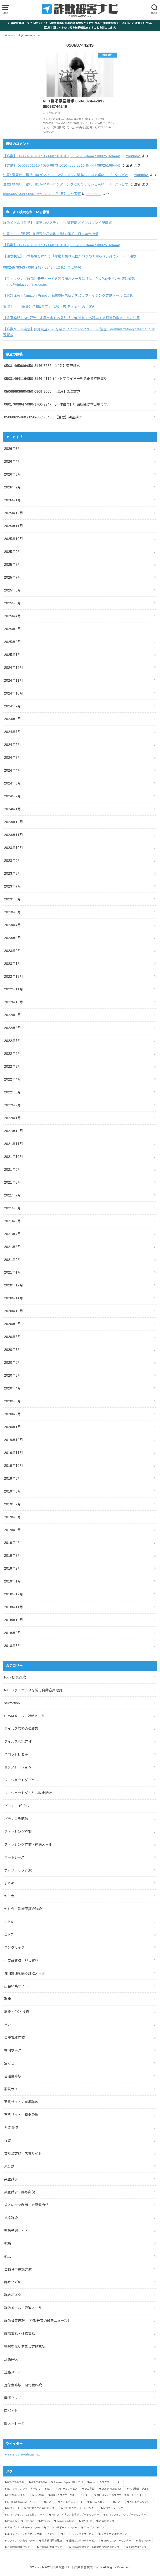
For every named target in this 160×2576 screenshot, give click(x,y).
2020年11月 (13, 1298)
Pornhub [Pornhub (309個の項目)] (12, 2521)
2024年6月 (12, 744)
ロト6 (8, 1922)
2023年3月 (12, 938)
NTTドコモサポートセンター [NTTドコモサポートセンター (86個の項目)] (80, 2508)
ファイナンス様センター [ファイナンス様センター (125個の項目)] (21, 2540)
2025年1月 (12, 655)
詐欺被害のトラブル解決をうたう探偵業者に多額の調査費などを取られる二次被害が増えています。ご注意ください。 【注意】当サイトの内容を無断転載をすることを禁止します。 (85, 25)
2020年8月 (12, 1337)
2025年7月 (12, 577)
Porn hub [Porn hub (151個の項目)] (29, 2521)
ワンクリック (14, 1947)
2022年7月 (12, 1041)
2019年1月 (12, 1581)
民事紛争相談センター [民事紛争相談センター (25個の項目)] (19, 2547)
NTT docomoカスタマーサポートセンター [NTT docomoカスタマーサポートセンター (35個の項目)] (120, 2495)
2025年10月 (13, 539)
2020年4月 (12, 1388)
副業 (7, 1999)
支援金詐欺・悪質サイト (23, 2153)
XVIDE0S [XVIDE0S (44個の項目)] (86, 2521)
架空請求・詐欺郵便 (19, 2192)
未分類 (9, 2166)
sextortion (12, 1703)
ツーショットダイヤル (21, 1780)
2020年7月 (12, 1349)
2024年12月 (13, 667)
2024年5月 (12, 757)
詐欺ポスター (14, 2295)
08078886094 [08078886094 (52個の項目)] (39, 2482)
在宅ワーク (12, 2050)
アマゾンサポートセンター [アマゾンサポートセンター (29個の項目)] (62, 2527)
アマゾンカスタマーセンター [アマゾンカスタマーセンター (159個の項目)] (23, 2527)
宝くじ (9, 2063)
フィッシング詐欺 (17, 1831)
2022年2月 (12, 1105)
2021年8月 (12, 1182)
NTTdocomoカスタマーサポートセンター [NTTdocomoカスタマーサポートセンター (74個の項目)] (30, 2501)
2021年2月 (12, 1260)
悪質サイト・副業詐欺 (21, 2115)
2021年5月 (12, 1221)
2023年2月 (12, 951)
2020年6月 (12, 1362)
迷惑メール (12, 2372)
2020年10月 (13, 1311)
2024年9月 (12, 706)
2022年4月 (12, 1079)
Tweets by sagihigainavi (22, 2454)
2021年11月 (13, 1144)
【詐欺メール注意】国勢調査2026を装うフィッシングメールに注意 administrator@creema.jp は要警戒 (79, 332)
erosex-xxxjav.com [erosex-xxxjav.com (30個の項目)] (112, 2488)
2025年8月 (12, 564)
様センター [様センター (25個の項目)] (144, 2540)
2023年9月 (12, 860)
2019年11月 (13, 1453)
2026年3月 (12, 474)
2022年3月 (12, 1092)
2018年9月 (12, 1633)
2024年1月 (12, 809)
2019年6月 (12, 1517)
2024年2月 (12, 796)
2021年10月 (13, 1156)
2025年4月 (12, 616)
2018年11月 (13, 1607)
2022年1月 (12, 1118)
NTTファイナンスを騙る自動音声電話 (33, 1690)
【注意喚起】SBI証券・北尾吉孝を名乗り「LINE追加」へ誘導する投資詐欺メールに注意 (71, 318)
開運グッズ (12, 2398)
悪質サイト (12, 2089)
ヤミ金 (9, 1896)
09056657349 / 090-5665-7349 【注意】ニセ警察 (42, 194)
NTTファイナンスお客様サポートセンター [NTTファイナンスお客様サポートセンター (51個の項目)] (75, 2514)
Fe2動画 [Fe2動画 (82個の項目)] (39, 2495)
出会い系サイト (16, 1986)
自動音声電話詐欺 (17, 2269)
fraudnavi (133, 156)
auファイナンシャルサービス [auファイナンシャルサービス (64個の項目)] (23, 2488)
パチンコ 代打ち (16, 1806)
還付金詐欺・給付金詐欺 (23, 2385)
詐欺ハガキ (12, 2282)
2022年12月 (13, 976)
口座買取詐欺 (14, 2037)
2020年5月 (12, 1375)
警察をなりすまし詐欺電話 (24, 2346)
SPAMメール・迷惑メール (24, 1716)
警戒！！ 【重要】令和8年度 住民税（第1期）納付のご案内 (49, 307)
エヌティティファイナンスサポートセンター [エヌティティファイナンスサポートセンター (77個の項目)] (32, 2534)
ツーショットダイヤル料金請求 (28, 1793)
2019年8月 (12, 1491)
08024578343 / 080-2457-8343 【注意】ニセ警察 (42, 267)
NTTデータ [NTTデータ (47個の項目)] (13, 2508)
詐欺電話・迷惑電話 (19, 2333)
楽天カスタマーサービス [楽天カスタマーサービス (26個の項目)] (83, 2540)
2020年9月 (12, 1324)
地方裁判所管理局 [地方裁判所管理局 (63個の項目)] (52, 2540)
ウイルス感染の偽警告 (21, 1728)
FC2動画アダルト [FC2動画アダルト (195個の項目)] (139, 2488)
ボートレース (14, 1857)
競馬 (7, 2256)
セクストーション (17, 1767)
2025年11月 (13, 526)
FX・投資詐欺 (15, 1677)
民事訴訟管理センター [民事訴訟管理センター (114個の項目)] (51, 2547)
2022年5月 (12, 1066)
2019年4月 (12, 1542)
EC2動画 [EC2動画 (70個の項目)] (89, 2488)
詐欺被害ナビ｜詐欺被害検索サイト (77, 2567)
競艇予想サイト (16, 2231)
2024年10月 (13, 693)
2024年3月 (12, 783)
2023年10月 (13, 848)
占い (7, 2024)
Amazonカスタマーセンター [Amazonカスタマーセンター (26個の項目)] (106, 2482)
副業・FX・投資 (16, 2012)
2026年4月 (12, 461)
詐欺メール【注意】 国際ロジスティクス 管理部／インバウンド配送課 (57, 223)
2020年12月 (13, 1285)
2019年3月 (12, 1555)
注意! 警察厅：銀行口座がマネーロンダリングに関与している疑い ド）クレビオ (65, 175)
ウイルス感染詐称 (17, 1741)
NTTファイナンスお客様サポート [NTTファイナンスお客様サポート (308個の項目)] (26, 2514)
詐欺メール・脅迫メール (23, 2308)
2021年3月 (12, 1247)
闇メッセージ (14, 2424)
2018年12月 (13, 1594)
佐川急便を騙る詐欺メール (24, 1973)
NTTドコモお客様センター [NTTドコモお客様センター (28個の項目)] (42, 2508)
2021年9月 (12, 1169)
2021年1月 (12, 1272)
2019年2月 (12, 1568)
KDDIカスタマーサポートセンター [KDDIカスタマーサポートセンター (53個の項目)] (70, 2495)
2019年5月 (12, 1530)
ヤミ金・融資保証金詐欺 (23, 1909)
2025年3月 (12, 629)
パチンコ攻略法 (16, 1819)
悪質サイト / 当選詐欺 (21, 2102)
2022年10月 (13, 1002)
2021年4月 (12, 1234)
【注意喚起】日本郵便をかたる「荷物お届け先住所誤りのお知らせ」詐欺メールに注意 (69, 256)
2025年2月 (12, 642)
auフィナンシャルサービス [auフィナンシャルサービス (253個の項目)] (62, 2488)
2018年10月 (13, 1620)
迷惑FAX (11, 2359)
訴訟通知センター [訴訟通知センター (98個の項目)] (139, 2547)
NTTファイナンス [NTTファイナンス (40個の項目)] (113, 2508)
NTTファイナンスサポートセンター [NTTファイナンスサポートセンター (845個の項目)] (126, 2514)
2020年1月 (12, 1427)
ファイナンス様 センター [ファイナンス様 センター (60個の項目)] (115, 2534)
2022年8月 (12, 1028)
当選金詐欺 (12, 2076)
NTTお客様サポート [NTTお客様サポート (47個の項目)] (72, 2501)
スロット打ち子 (16, 1754)
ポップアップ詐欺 (17, 1870)
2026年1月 (12, 500)
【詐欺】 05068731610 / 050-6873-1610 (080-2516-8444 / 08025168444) (61, 156)
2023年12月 (13, 822)
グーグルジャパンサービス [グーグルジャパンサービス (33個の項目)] (79, 2534)
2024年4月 (12, 770)
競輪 (7, 2243)
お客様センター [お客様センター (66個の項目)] (108, 2521)
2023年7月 (12, 886)
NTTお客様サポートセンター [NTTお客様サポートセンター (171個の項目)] (106, 2501)
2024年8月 (12, 719)
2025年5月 (12, 603)
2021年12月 (13, 1131)
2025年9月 (12, 551)
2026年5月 (12, 448)
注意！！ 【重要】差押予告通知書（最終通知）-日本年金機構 (50, 234)
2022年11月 (13, 989)
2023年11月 (13, 835)
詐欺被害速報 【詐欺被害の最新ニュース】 (37, 2321)
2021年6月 (12, 1208)
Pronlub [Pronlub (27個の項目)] (45, 2521)
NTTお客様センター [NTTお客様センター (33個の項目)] (141, 2501)
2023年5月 (12, 912)
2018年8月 (12, 1646)
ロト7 (8, 1935)
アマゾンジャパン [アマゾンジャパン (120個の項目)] (94, 2527)
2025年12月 (13, 513)
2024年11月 (13, 680)
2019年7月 (12, 1504)
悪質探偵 (11, 2128)
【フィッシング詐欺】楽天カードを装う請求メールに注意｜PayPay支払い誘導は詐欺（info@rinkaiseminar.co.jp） (69, 281)
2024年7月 (12, 732)
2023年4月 (12, 925)
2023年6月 (12, 899)
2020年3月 (12, 1401)
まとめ (9, 1883)
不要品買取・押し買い (21, 1960)
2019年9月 (12, 1478)
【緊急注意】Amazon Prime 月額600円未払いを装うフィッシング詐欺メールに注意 (68, 295)
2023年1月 (12, 963)
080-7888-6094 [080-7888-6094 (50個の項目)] (15, 2482)
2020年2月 (12, 1414)
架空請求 (11, 2179)
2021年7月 (12, 1195)
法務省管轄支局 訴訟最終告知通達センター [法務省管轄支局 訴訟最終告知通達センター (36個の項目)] (97, 2547)
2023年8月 (12, 873)
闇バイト (11, 2411)
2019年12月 (13, 1440)
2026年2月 (12, 487)
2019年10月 (13, 1465)
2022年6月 (12, 1053)
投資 (7, 2140)
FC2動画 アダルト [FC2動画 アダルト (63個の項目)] (17, 2495)
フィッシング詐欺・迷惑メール (28, 1844)
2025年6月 (12, 590)
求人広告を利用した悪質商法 (26, 2205)
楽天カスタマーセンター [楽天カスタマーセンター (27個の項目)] (117, 2540)
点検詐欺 (11, 2218)
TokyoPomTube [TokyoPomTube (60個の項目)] (65, 2521)
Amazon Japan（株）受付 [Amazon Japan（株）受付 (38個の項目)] (68, 2482)
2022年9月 (12, 1015)
